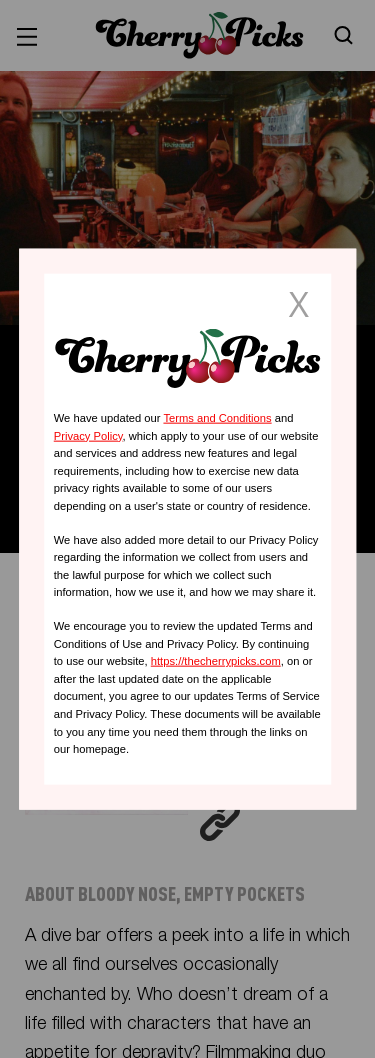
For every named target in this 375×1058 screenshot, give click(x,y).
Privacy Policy (88, 435)
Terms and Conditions (217, 418)
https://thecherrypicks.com (216, 661)
